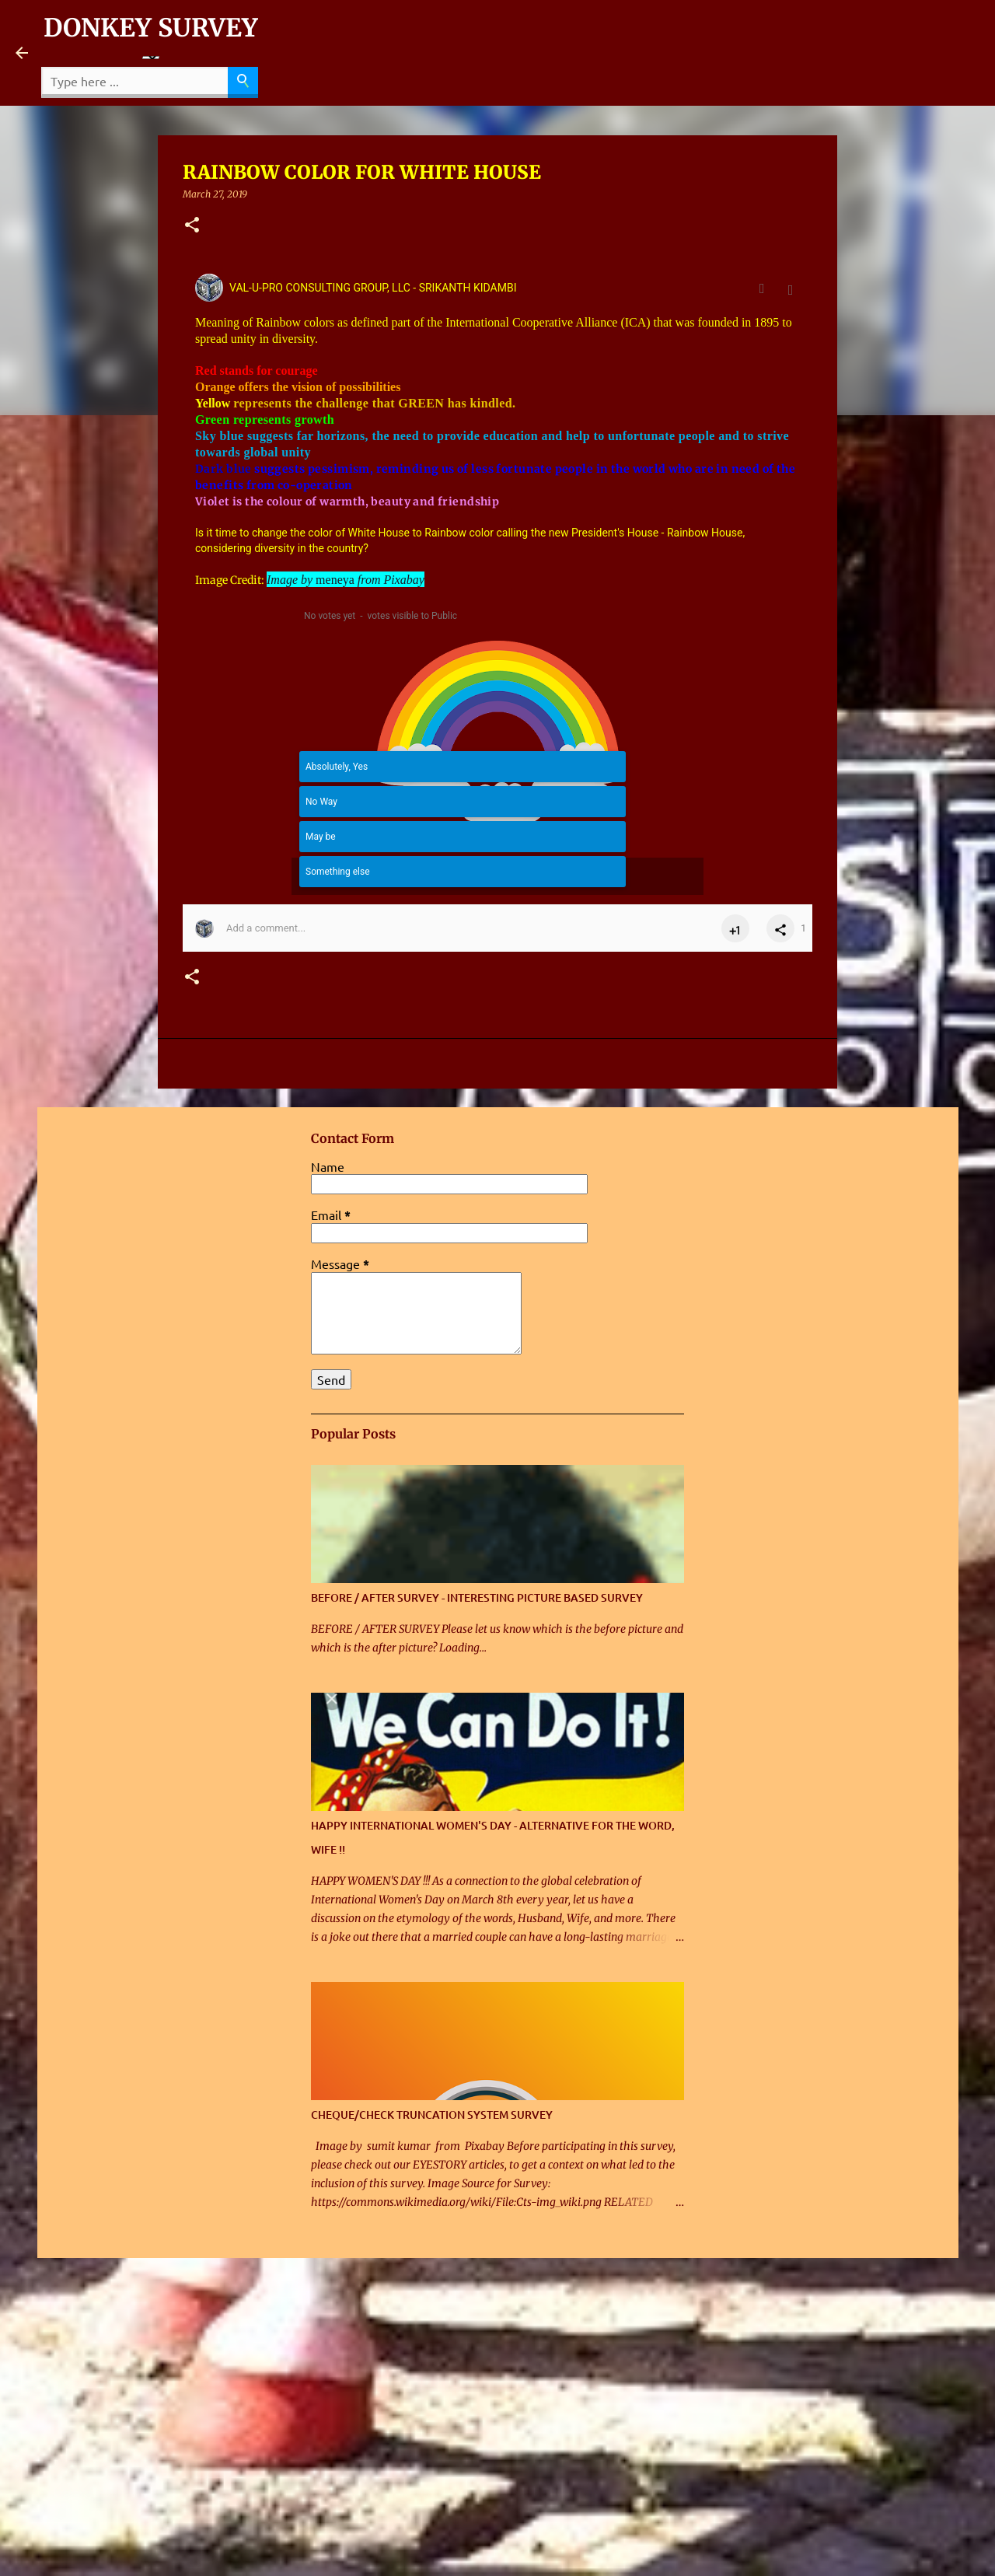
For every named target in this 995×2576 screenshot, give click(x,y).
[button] (192, 225)
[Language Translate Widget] (150, 57)
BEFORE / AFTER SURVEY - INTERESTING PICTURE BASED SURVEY (477, 1597)
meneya (335, 579)
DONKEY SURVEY (151, 28)
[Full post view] (766, 288)
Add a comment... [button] (265, 928)
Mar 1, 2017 (787, 294)
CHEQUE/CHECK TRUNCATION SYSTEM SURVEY (432, 2114)
